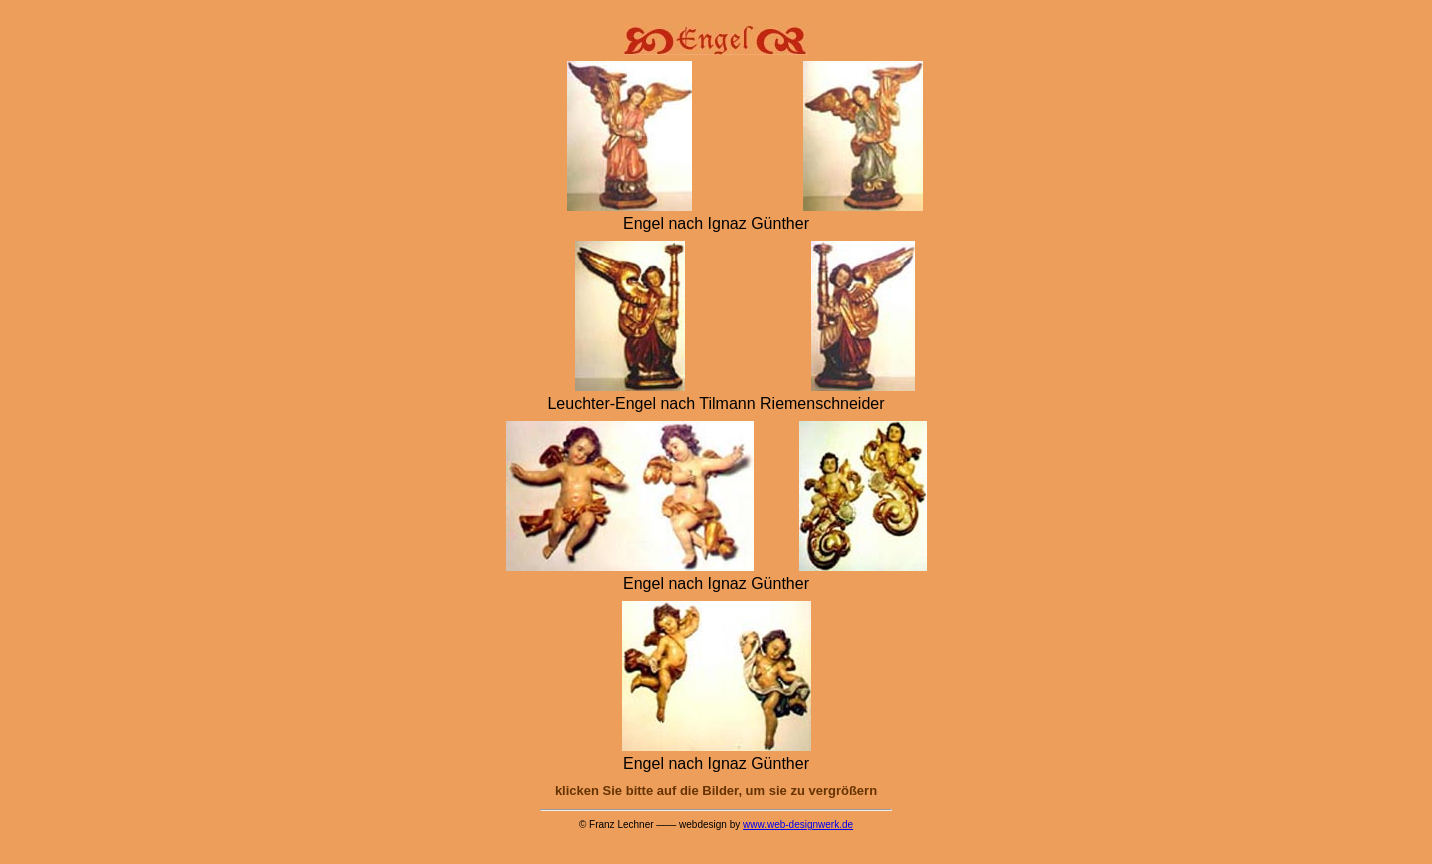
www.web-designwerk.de (798, 824)
